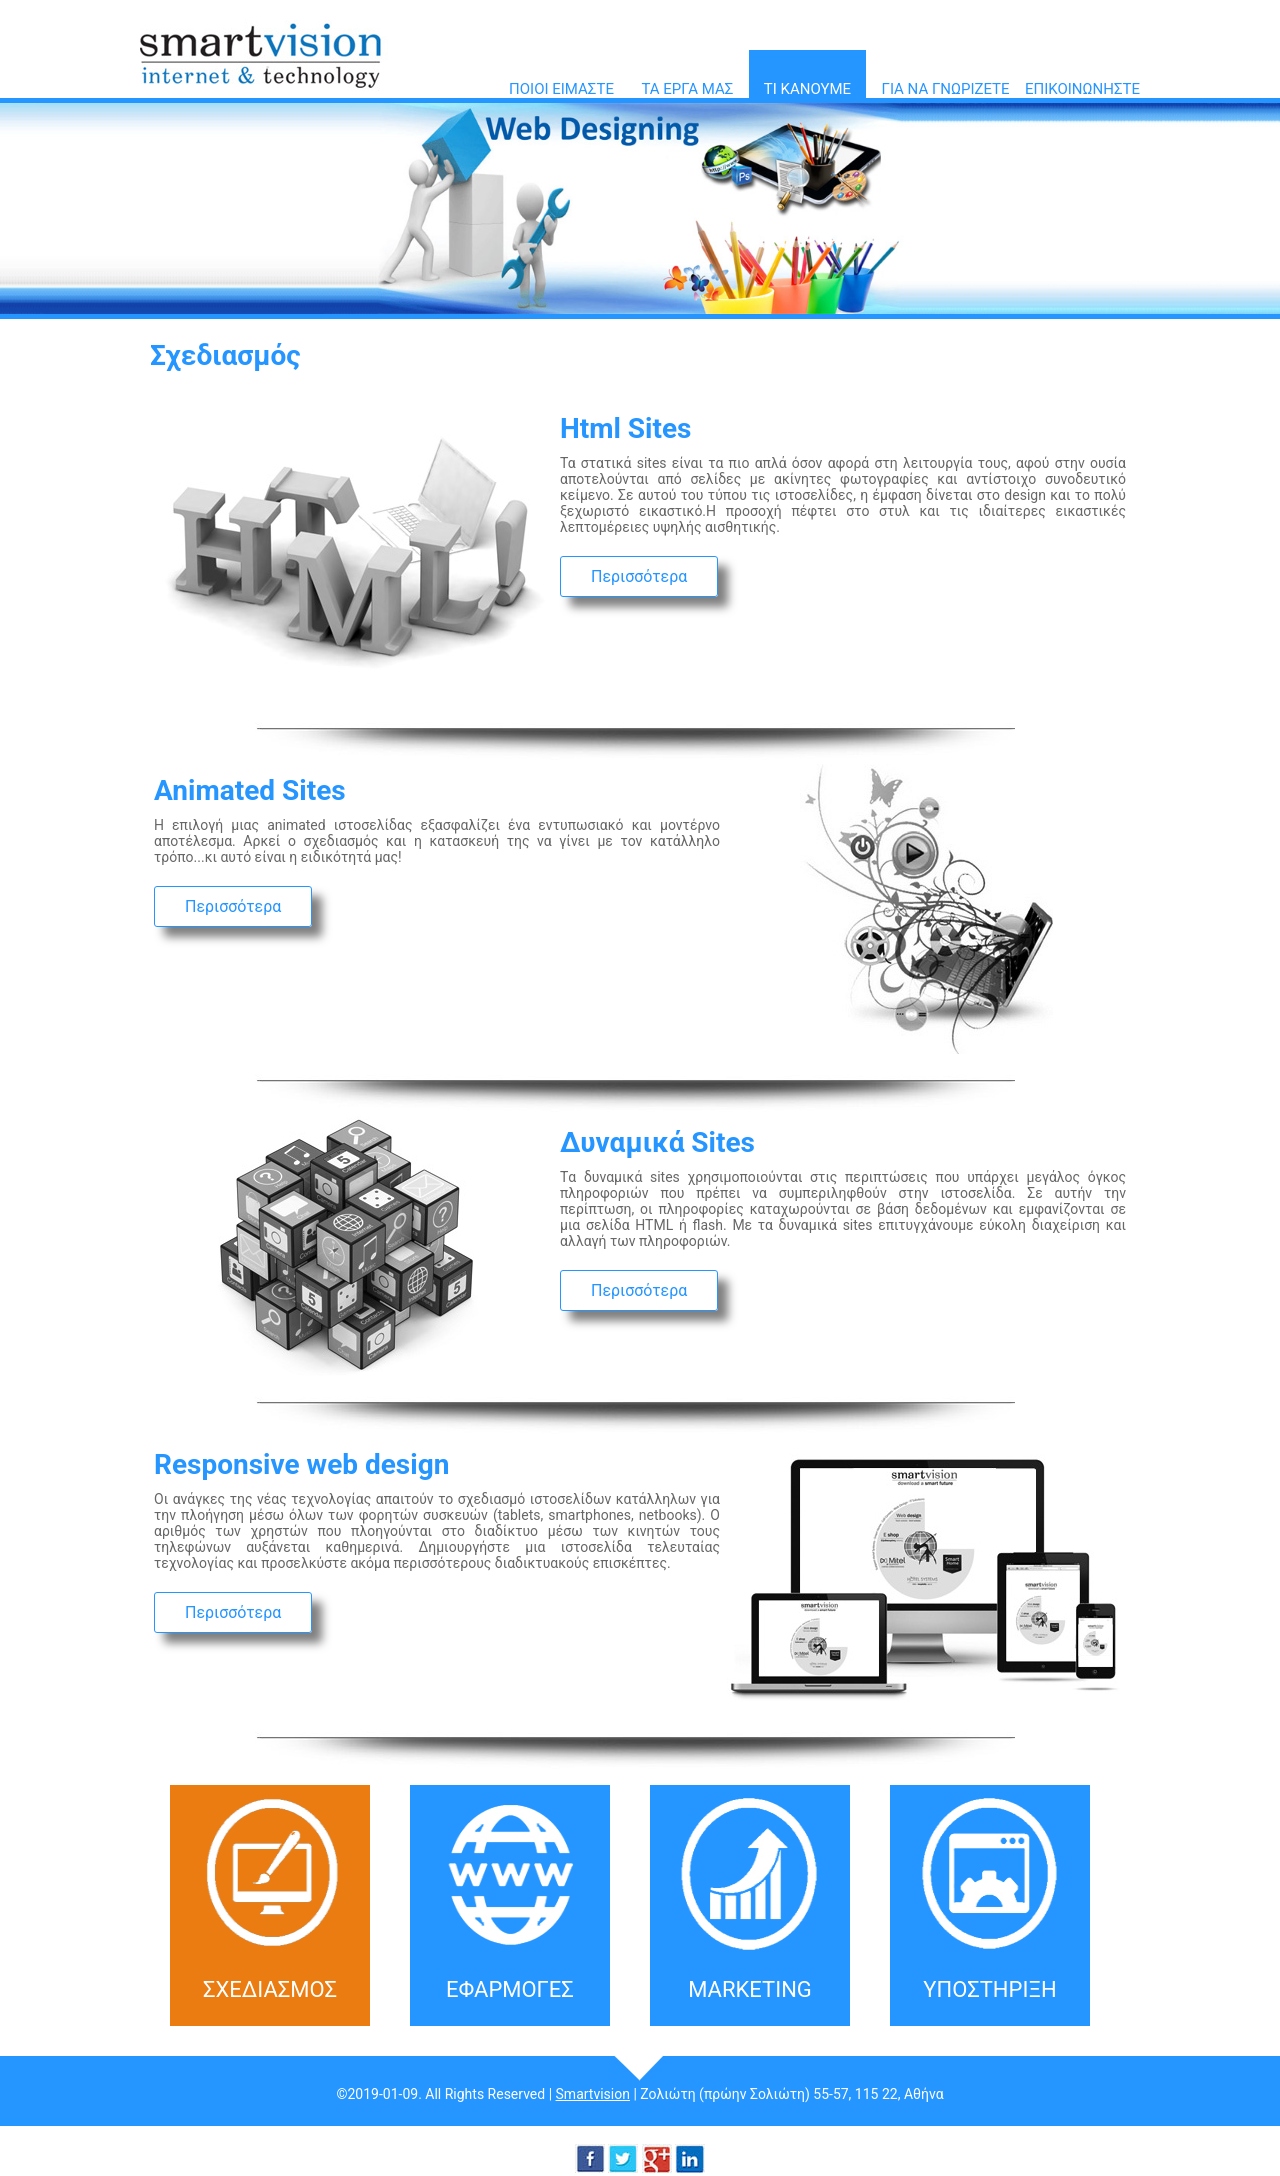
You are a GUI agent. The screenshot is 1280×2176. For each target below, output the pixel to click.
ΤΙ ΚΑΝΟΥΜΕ (807, 89)
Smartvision (593, 2094)
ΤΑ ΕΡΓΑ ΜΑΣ (687, 89)
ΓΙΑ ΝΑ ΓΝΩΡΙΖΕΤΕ (946, 89)
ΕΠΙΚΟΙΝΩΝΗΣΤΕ (1082, 89)
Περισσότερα (639, 576)
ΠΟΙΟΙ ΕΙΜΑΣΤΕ (561, 89)
